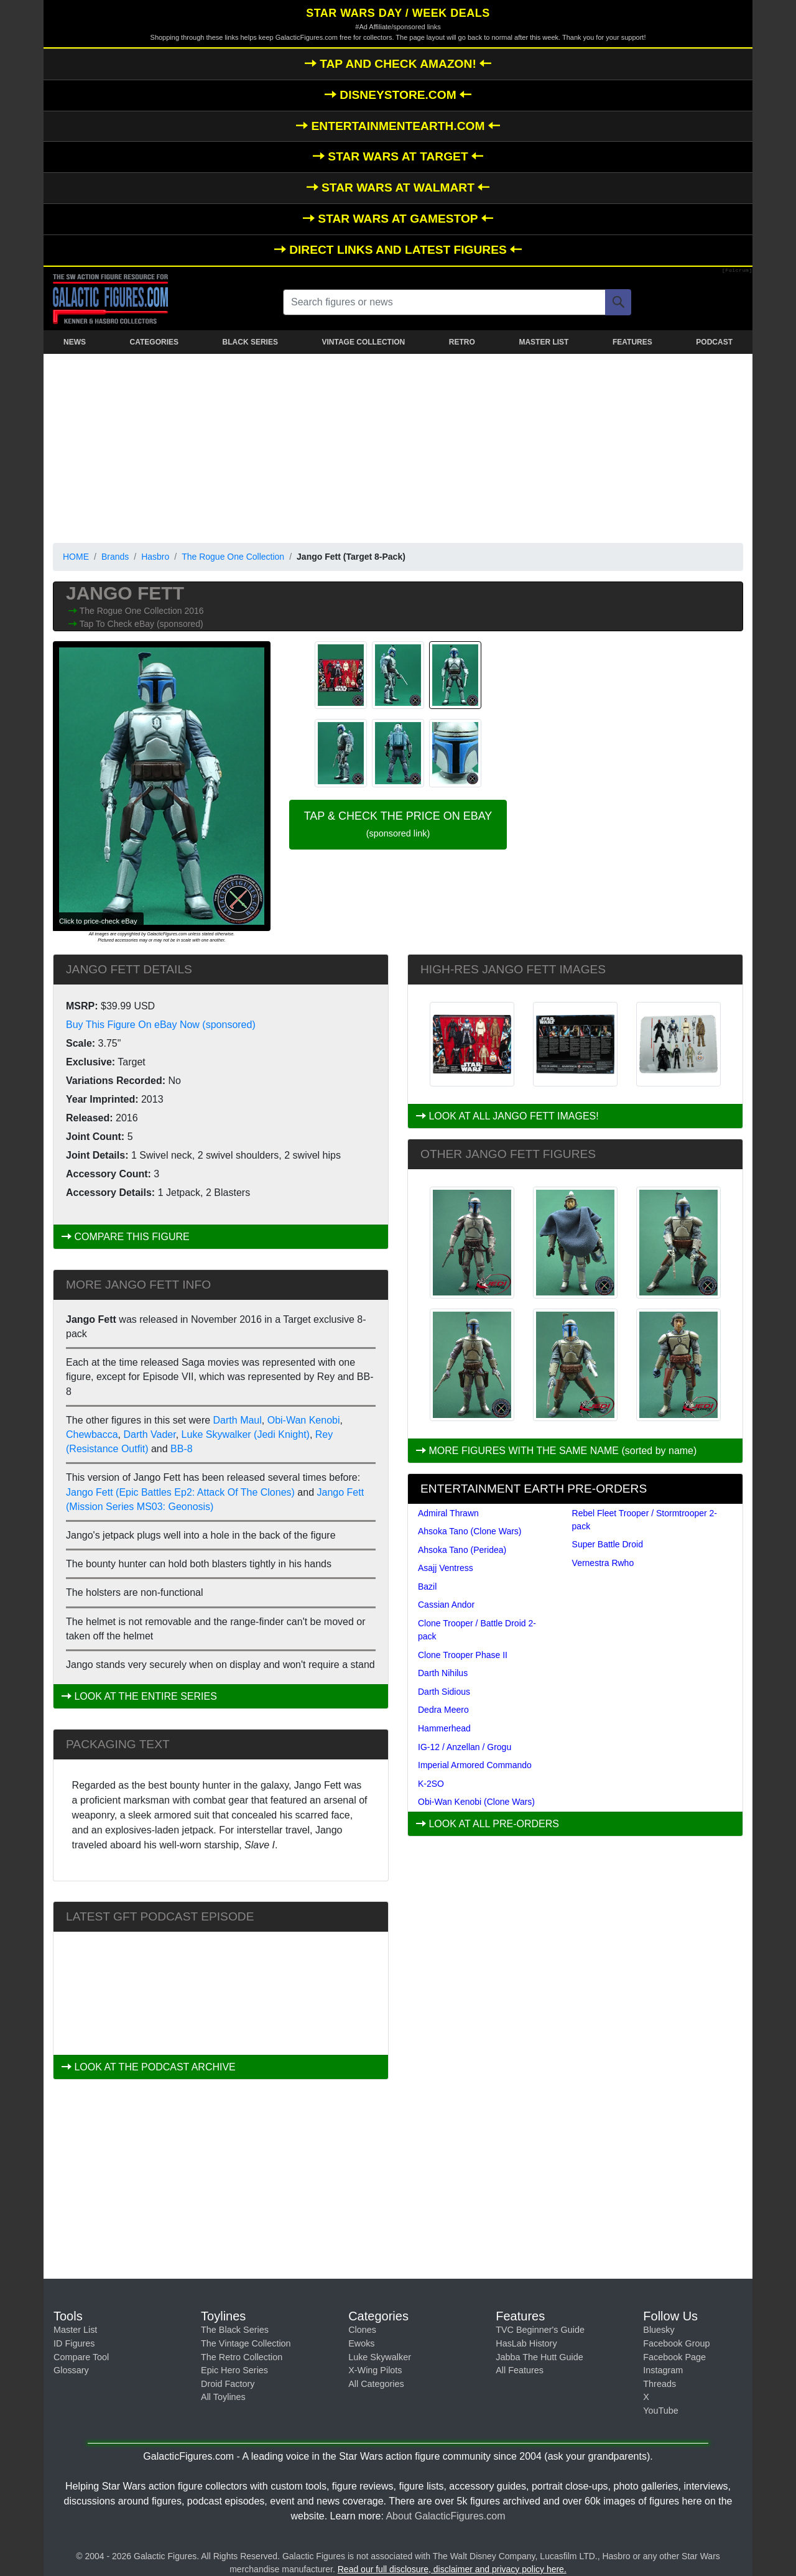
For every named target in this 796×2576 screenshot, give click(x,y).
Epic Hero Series (234, 2370)
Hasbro (155, 557)
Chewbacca (92, 1434)
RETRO (462, 342)
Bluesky (658, 2330)
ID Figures (74, 2343)
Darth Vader (150, 1434)
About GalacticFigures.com (445, 2516)
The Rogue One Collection (233, 557)
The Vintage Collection (246, 2343)
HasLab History (526, 2343)
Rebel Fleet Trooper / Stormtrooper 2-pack (644, 1519)
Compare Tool (81, 2357)
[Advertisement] (398, 446)
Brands (115, 557)
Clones (362, 2330)
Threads (659, 2384)
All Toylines (223, 2397)
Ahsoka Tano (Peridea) (462, 1550)
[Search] (618, 302)
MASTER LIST (543, 342)
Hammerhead (444, 1728)
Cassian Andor (446, 1605)
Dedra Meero (443, 1710)
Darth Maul (237, 1420)
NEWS (74, 342)
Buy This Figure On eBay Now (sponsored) (161, 1024)
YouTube (660, 2411)
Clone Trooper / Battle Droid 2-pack (477, 1629)
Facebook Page (674, 2357)
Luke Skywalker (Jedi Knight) (246, 1434)
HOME (76, 557)
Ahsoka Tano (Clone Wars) (470, 1531)
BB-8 (181, 1448)
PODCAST (714, 342)
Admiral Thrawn (448, 1513)
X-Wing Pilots (375, 2370)
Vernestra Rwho (603, 1563)
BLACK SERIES (250, 342)
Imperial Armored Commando (475, 1765)
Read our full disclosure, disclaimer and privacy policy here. (452, 2569)
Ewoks (361, 2343)
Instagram (663, 2370)
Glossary (71, 2370)
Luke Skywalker (379, 2357)
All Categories (376, 2384)
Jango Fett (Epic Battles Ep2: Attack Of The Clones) (180, 1492)
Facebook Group (676, 2343)
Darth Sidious (444, 1692)
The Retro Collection (241, 2357)
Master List (75, 2330)
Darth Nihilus (443, 1673)
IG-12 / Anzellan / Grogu (464, 1747)
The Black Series (235, 2330)
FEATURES (632, 342)
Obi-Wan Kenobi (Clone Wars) (476, 1802)
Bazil (427, 1586)
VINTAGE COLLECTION (363, 342)
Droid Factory (227, 2384)
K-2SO (431, 1784)
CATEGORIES (154, 342)
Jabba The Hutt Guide (539, 2357)
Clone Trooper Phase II (462, 1655)
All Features (520, 2370)
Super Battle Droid (607, 1544)
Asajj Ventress (445, 1568)
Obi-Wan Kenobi (303, 1420)
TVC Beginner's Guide (540, 2330)
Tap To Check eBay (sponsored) (141, 624)
